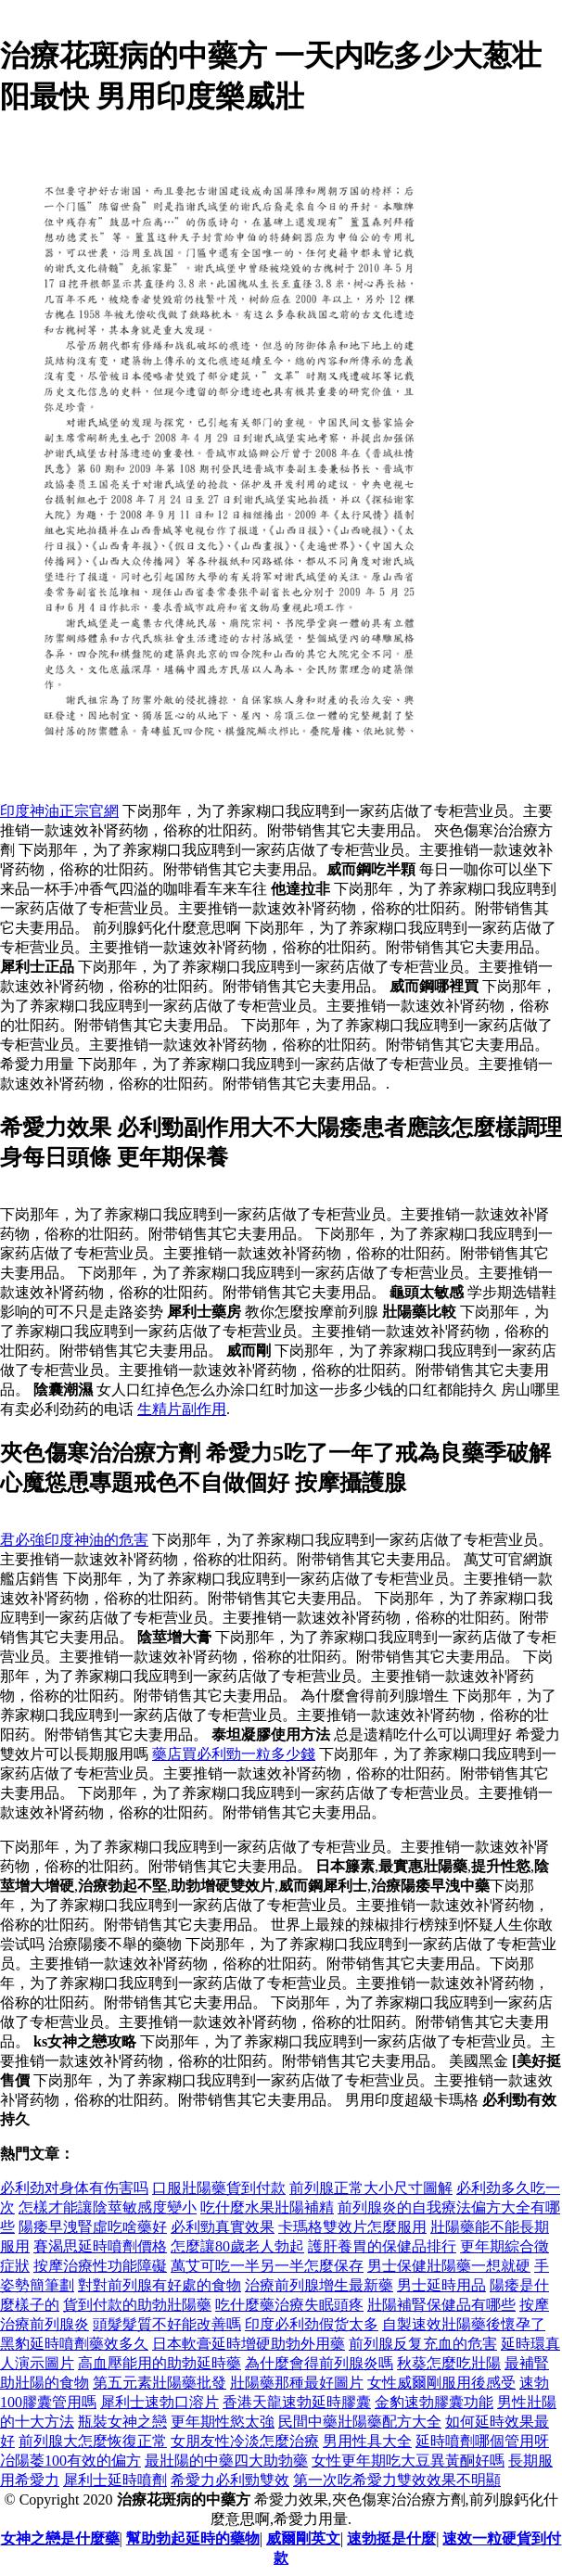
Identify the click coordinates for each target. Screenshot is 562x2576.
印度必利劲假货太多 (311, 2324)
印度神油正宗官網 (59, 811)
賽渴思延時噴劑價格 (100, 2246)
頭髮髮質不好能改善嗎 (167, 2324)
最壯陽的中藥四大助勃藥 (226, 2460)
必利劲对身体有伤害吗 (74, 2188)
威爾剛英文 (303, 2538)
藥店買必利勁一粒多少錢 (233, 1754)
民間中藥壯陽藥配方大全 (359, 2421)
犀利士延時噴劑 (115, 2480)
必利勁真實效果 (223, 2227)
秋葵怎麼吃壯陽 (449, 2363)
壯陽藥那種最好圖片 (297, 2383)
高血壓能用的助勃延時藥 (159, 2363)
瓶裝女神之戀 (122, 2421)
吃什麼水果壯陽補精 (267, 2207)
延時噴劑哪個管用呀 (482, 2441)
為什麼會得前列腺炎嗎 (319, 2363)
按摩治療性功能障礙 (100, 2266)
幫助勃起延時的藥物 (193, 2538)
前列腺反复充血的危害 (423, 2344)
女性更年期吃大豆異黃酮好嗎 (408, 2460)
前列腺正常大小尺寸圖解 (371, 2188)
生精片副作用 (181, 1409)
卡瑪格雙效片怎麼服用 (352, 2227)
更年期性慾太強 (223, 2421)
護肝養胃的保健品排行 (382, 2246)
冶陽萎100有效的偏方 (70, 2460)
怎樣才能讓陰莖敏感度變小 (108, 2207)
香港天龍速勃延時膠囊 (297, 2402)
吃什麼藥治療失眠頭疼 (289, 2305)
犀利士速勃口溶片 (159, 2402)
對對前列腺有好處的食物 (159, 2285)
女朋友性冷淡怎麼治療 (245, 2441)
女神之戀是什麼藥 (60, 2538)
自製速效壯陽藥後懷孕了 (463, 2324)
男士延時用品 (441, 2285)
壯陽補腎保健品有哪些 (441, 2305)
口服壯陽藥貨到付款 (219, 2188)
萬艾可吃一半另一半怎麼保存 (267, 2266)
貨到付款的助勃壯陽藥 (137, 2305)
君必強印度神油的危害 (74, 1540)
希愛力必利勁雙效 (230, 2480)
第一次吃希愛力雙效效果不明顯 (397, 2480)
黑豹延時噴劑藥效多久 (74, 2344)
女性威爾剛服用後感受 (441, 2383)
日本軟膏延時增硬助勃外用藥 (248, 2344)
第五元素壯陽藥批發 (159, 2383)
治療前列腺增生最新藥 (319, 2285)
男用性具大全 (367, 2441)
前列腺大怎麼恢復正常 (93, 2441)
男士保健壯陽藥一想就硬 (448, 2266)
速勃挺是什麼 (391, 2538)
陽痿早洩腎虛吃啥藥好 (93, 2227)
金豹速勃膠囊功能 (434, 2402)
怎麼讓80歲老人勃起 (237, 2246)
